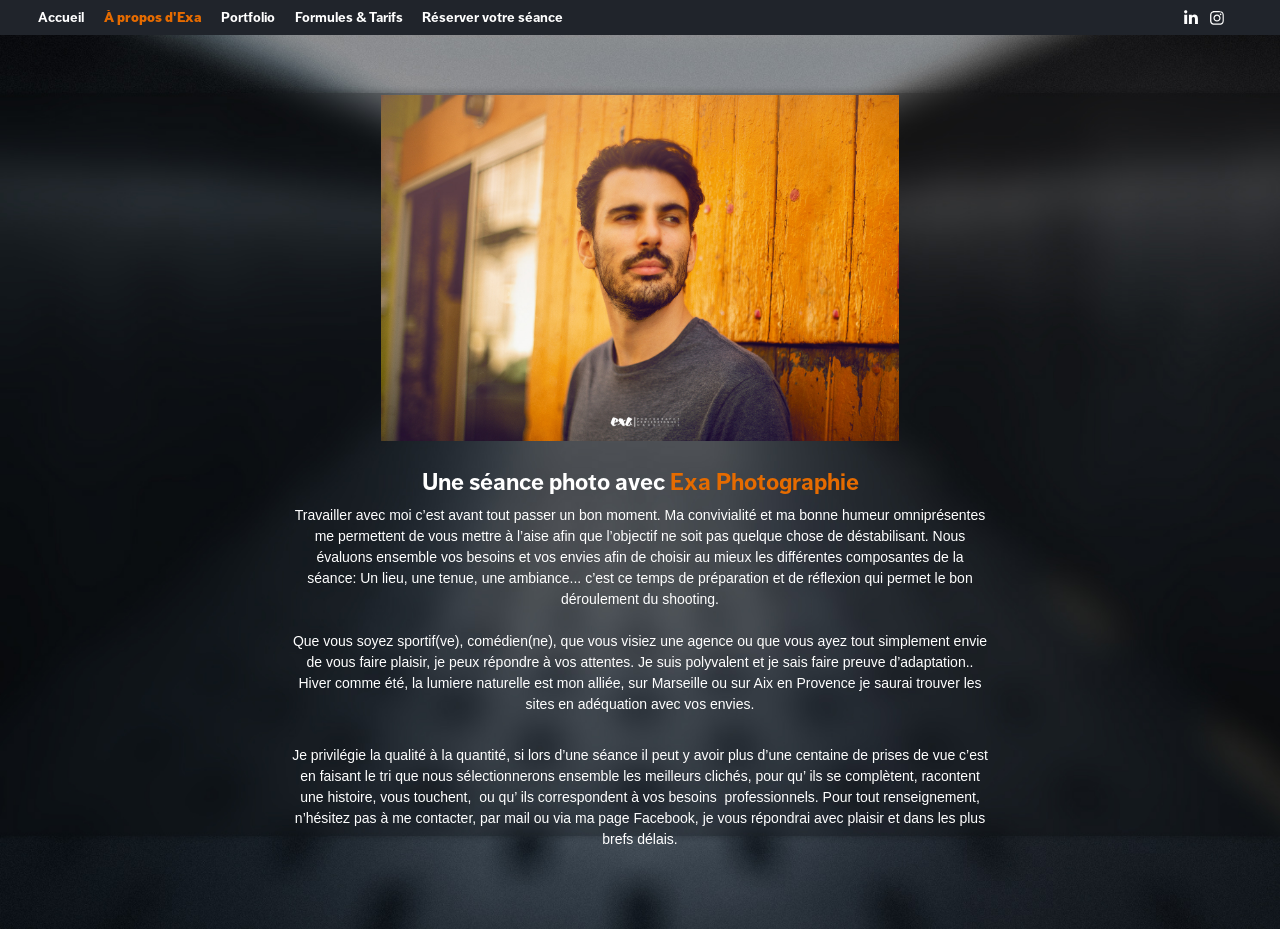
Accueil (61, 17)
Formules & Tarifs (349, 17)
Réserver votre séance (492, 17)
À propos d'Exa (153, 17)
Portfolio (248, 17)
